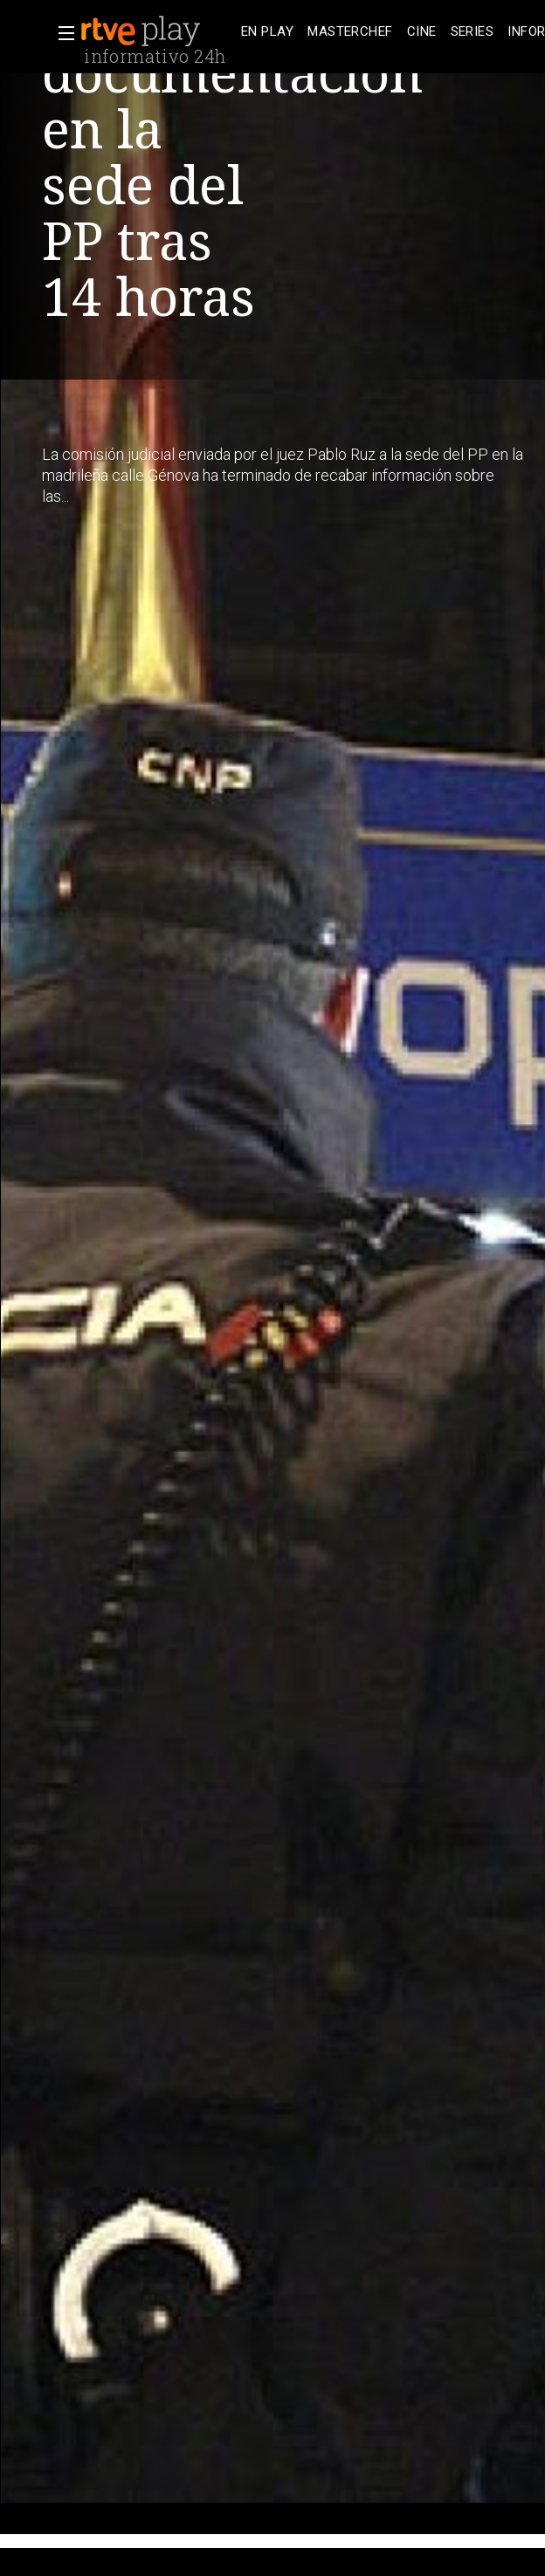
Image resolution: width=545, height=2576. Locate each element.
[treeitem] (267, 32)
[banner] (157, 31)
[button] (61, 33)
